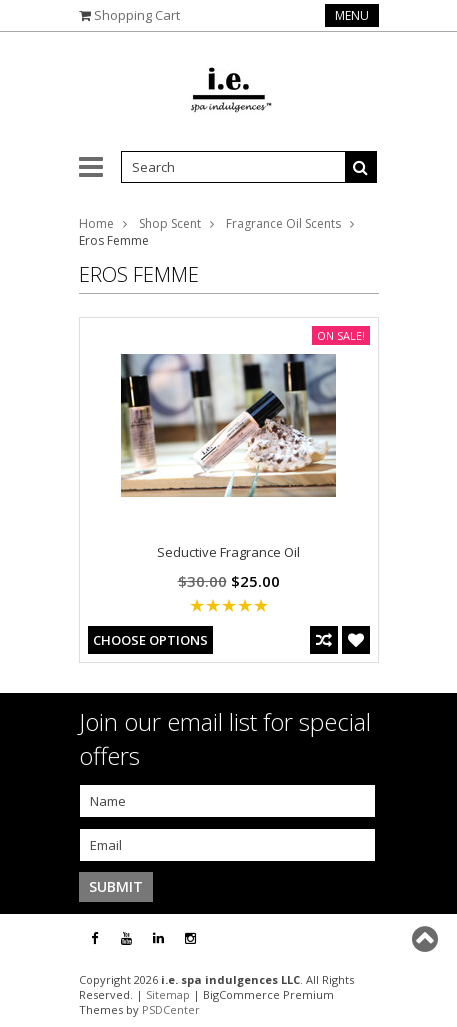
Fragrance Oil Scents (283, 223)
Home (96, 223)
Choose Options (150, 640)
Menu (352, 15)
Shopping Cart (137, 15)
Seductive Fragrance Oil (228, 552)
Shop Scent (170, 223)
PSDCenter (171, 1009)
